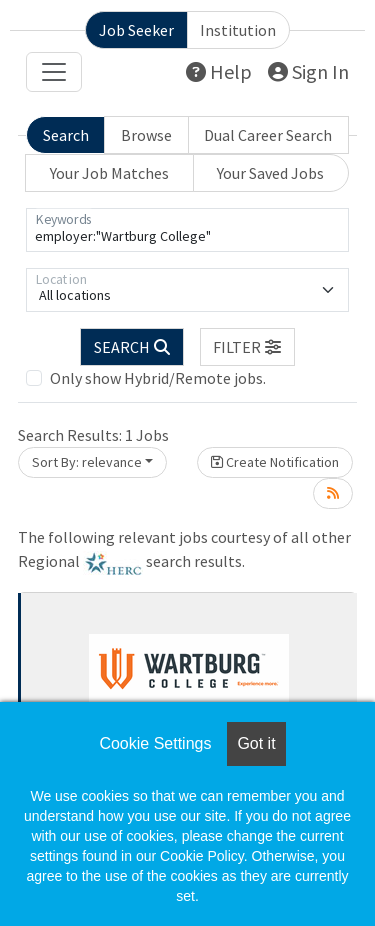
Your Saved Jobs (270, 173)
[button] (248, 347)
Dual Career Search (268, 135)
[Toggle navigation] (54, 72)
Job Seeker (136, 30)
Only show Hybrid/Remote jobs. (158, 378)
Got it (256, 743)
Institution (238, 30)
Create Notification (275, 462)
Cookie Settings (155, 743)
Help (219, 71)
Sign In (308, 71)
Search (66, 135)
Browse (146, 135)
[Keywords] (187, 230)
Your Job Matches (109, 173)
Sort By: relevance (87, 462)
